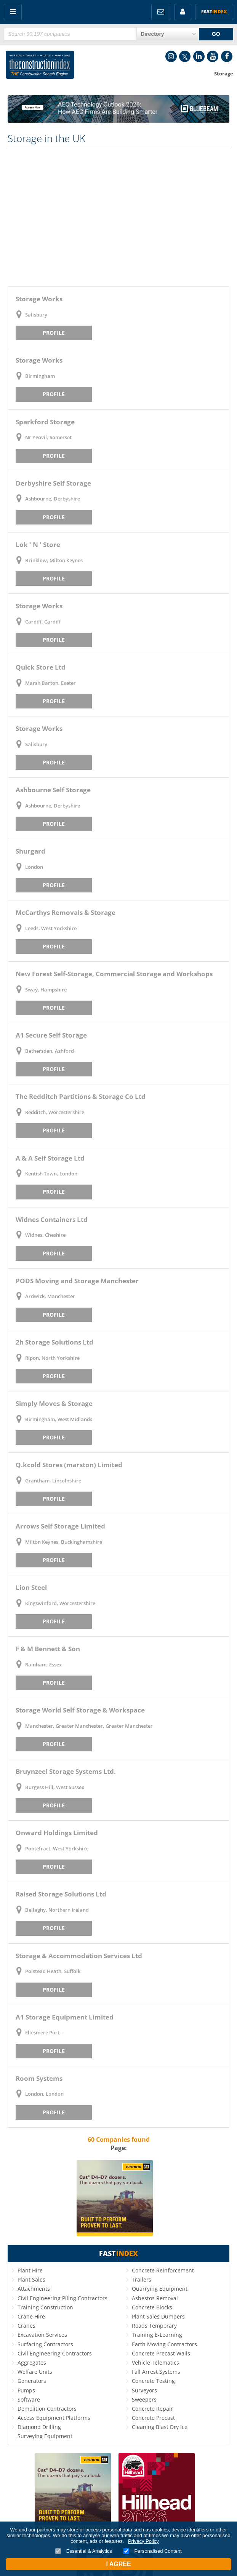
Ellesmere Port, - (44, 2032)
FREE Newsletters (160, 12)
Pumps (26, 2390)
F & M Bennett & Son (48, 1648)
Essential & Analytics (83, 2551)
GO (216, 34)
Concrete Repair (152, 2408)
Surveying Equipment (45, 2436)
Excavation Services (42, 2334)
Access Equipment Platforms (54, 2417)
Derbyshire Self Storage (53, 483)
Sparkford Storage (45, 421)
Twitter (185, 56)
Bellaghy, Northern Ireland (57, 1909)
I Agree (118, 2564)
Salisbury (36, 314)
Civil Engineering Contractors (55, 2353)
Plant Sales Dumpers (158, 2316)
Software (29, 2399)
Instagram (171, 56)
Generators (32, 2380)
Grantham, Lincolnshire (53, 1480)
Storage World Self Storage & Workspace (80, 1710)
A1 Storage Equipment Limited (65, 2017)
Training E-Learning (157, 2334)
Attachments (34, 2288)
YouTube (212, 56)
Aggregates (32, 2362)
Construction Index (40, 66)
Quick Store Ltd (41, 667)
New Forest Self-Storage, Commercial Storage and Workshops (114, 973)
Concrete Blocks (152, 2307)
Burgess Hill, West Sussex (54, 1787)
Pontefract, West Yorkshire (56, 1848)
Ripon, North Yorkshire (52, 1357)
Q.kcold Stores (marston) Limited (69, 1464)
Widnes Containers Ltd (52, 1219)
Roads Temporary (154, 2325)
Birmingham (40, 376)
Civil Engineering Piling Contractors (62, 2298)
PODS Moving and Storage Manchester (77, 1280)
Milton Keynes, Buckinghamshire (63, 1541)
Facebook (226, 56)
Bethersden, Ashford (49, 1050)
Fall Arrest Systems (156, 2371)
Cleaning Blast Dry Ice (159, 2426)
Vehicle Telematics (155, 2362)
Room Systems (39, 2078)
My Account (182, 12)
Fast (214, 11)
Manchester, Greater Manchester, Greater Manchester (89, 1725)
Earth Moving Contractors (164, 2344)
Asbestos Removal (155, 2298)
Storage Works (39, 298)
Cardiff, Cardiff (43, 621)
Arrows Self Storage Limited (60, 1526)
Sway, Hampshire (46, 989)
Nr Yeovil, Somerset (48, 437)
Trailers (141, 2279)
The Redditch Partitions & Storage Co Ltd (81, 1096)
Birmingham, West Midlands (58, 1419)
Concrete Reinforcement (163, 2270)
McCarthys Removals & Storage (65, 912)
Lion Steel (31, 1587)
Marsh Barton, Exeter (50, 683)
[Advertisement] (118, 218)
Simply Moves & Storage (54, 1403)
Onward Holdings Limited (57, 1832)
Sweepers (144, 2399)
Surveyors (144, 2390)
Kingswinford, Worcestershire (60, 1603)
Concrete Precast (153, 2417)
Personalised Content (152, 2551)
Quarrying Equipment (159, 2288)
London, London (44, 2093)
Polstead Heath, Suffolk (52, 1971)
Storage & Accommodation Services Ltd (79, 1955)
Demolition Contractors (47, 2408)
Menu (13, 12)
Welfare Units (35, 2371)
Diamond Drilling (39, 2426)
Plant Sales (31, 2279)
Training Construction (45, 2307)
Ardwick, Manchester (50, 1296)
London (34, 866)
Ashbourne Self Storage (53, 789)
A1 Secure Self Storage (51, 1035)
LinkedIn (199, 56)
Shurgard (30, 851)
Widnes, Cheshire (45, 1234)
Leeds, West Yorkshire (51, 928)
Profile (54, 332)
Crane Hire (31, 2316)
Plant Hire (30, 2270)
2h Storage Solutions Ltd (54, 1342)
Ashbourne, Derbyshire (52, 498)
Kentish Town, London (51, 1173)
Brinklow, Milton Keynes (54, 560)
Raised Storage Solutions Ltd (61, 1894)
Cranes (26, 2325)
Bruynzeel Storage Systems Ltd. (66, 1771)
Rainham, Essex (43, 1664)
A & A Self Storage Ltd (50, 1158)
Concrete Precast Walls (161, 2353)
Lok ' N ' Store (38, 544)
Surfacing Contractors (45, 2344)
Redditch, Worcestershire (54, 1112)
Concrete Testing (153, 2380)
